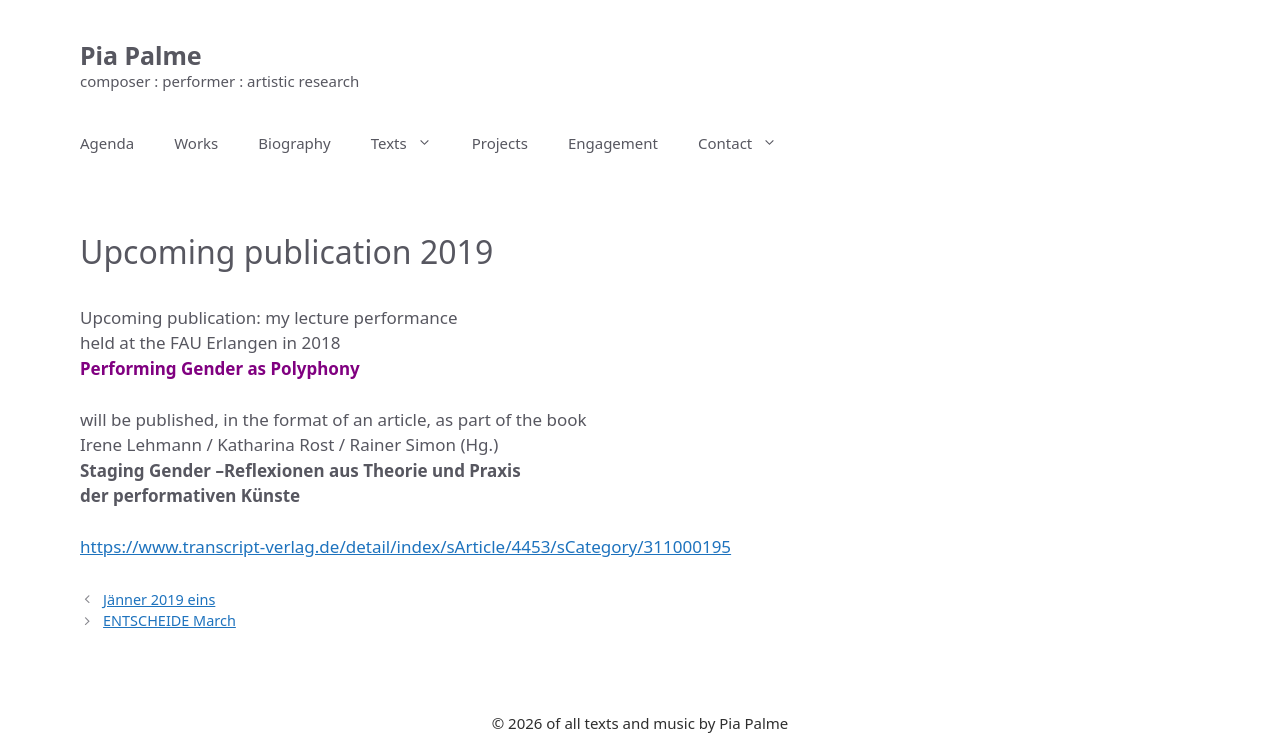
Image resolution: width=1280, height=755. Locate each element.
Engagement (613, 143)
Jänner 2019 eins (159, 599)
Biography (294, 143)
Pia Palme (141, 55)
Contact (747, 143)
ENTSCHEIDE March (169, 620)
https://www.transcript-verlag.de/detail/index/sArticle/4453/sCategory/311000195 (405, 546)
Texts (411, 143)
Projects (500, 143)
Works (196, 143)
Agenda (107, 143)
